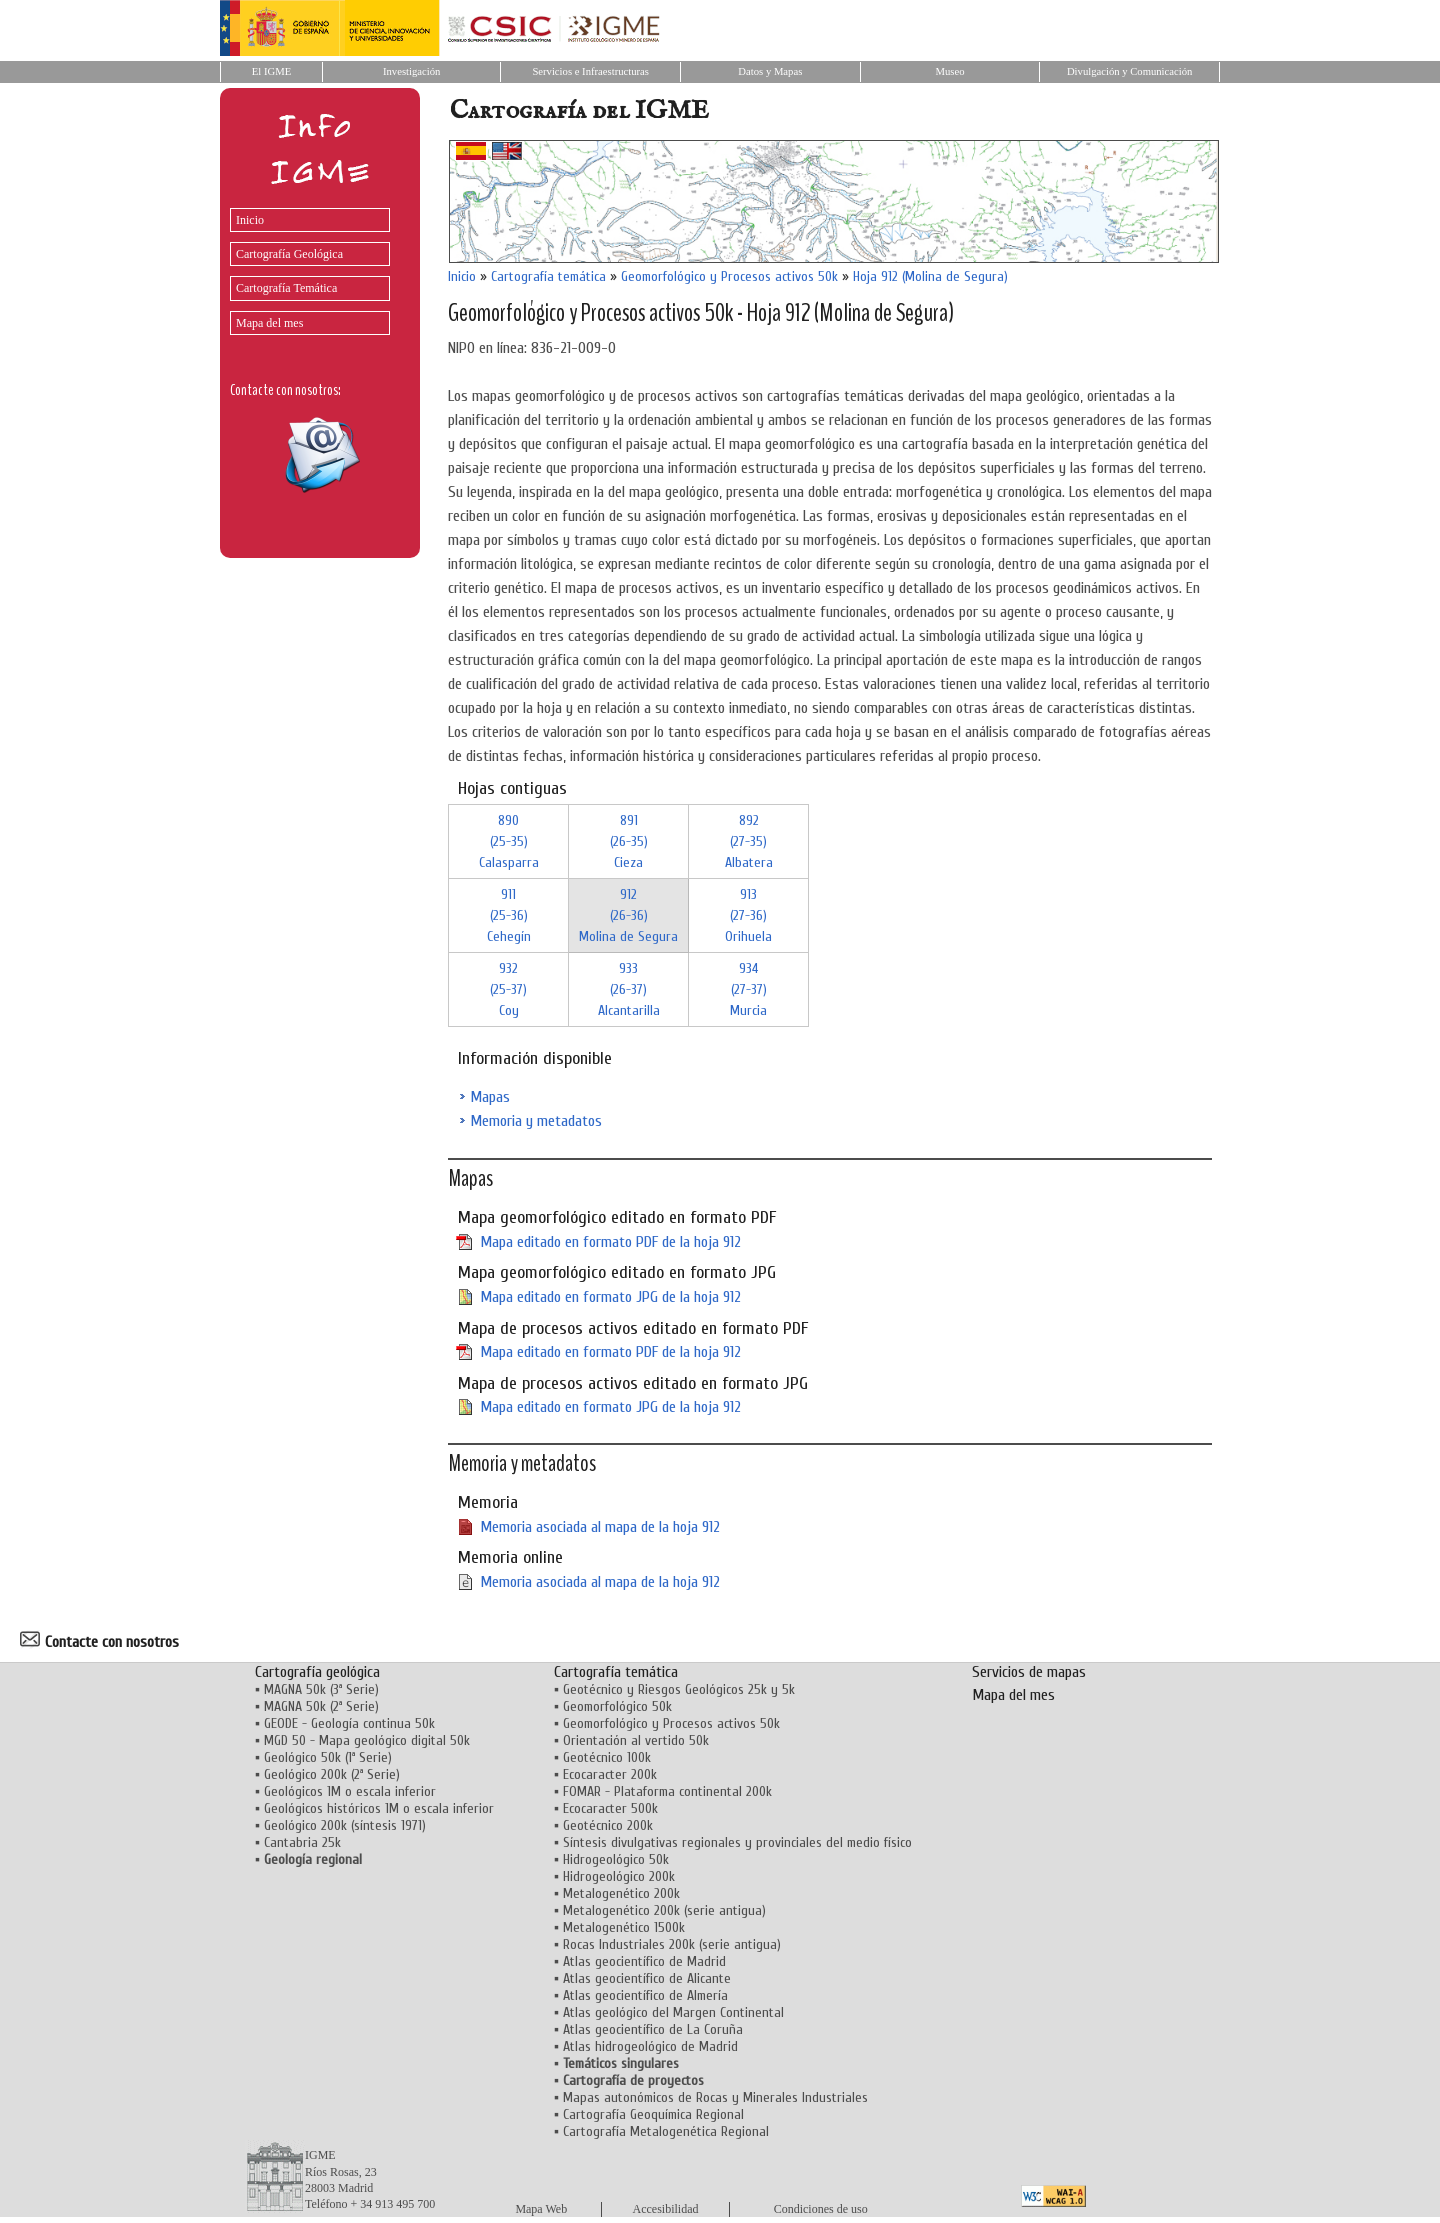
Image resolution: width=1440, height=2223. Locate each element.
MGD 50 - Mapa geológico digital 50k (367, 1740)
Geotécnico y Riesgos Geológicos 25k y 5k (679, 1689)
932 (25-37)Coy (508, 989)
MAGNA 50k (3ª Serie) (321, 1689)
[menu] (305, 266)
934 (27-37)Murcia (748, 989)
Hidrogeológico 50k (616, 1859)
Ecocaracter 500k (610, 1808)
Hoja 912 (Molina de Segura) (930, 276)
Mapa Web (541, 2209)
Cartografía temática (548, 276)
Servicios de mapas (1029, 1672)
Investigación (411, 71)
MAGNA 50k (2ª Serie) (321, 1706)
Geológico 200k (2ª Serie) (332, 1774)
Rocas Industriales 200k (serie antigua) (672, 1944)
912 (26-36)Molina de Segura (628, 915)
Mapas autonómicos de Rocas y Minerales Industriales (715, 2097)
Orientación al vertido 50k (636, 1740)
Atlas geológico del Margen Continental (673, 2012)
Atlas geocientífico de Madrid (644, 1961)
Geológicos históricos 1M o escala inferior (379, 1808)
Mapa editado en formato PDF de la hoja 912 (610, 1242)
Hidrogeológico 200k (619, 1876)
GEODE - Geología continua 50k (349, 1723)
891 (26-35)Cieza (629, 841)
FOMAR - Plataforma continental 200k (667, 1791)
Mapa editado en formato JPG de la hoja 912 (610, 1297)
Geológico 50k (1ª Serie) (328, 1757)
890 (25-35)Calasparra (509, 841)
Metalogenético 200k (621, 1893)
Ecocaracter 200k (610, 1774)
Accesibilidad (666, 2209)
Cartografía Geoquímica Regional (653, 2114)
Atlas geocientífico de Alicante (647, 1978)
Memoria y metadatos (536, 1121)
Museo (949, 71)
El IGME (271, 71)
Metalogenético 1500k (624, 1927)
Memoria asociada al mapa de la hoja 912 (600, 1527)
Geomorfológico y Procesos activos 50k (729, 276)
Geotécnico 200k (608, 1825)
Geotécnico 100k (607, 1757)
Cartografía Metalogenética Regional (666, 2131)
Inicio (250, 220)
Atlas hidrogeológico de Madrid (650, 2046)
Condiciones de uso (821, 2209)
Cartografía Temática (286, 288)
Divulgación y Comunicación (1129, 71)
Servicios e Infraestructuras (590, 71)
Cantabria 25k (302, 1842)
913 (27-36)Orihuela (748, 915)
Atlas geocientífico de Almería (645, 1995)
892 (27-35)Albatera (749, 841)
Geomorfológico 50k (617, 1706)
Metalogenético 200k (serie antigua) (664, 1910)
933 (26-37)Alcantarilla (629, 989)
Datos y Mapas (770, 71)
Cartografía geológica (317, 1672)
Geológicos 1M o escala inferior (350, 1791)
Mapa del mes (269, 323)
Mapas (490, 1097)
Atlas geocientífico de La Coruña (653, 2029)
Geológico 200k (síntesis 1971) (345, 1825)
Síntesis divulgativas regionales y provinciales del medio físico (737, 1842)
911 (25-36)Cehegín (509, 915)
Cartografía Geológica (289, 254)
